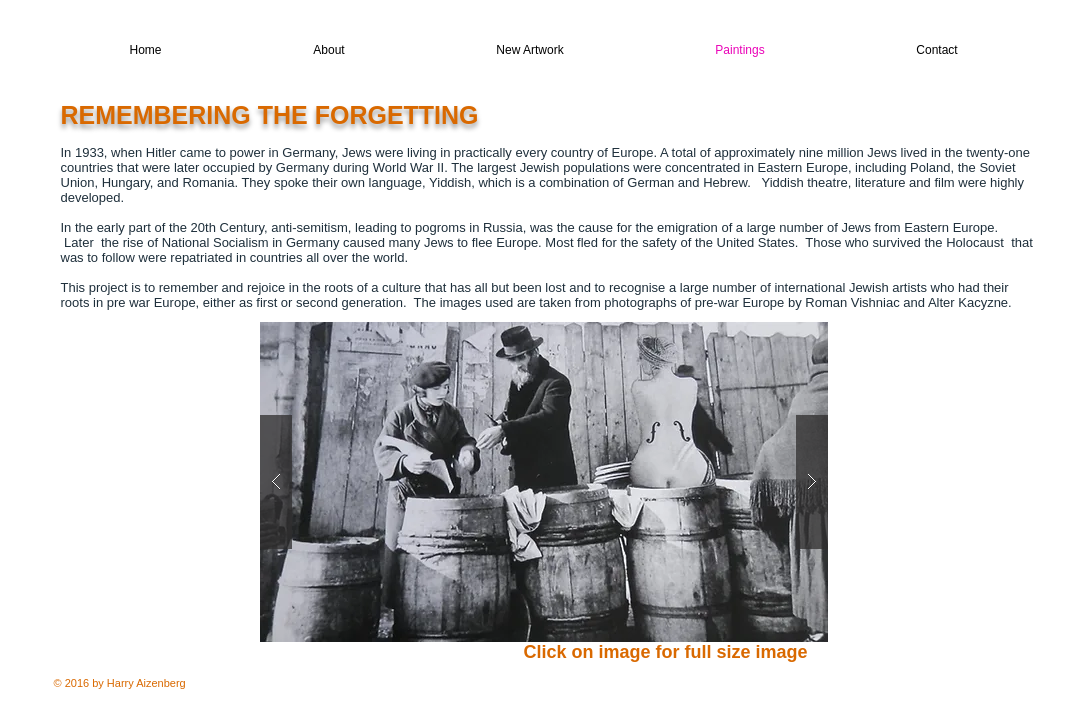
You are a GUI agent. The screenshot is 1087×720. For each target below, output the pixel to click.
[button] (544, 482)
